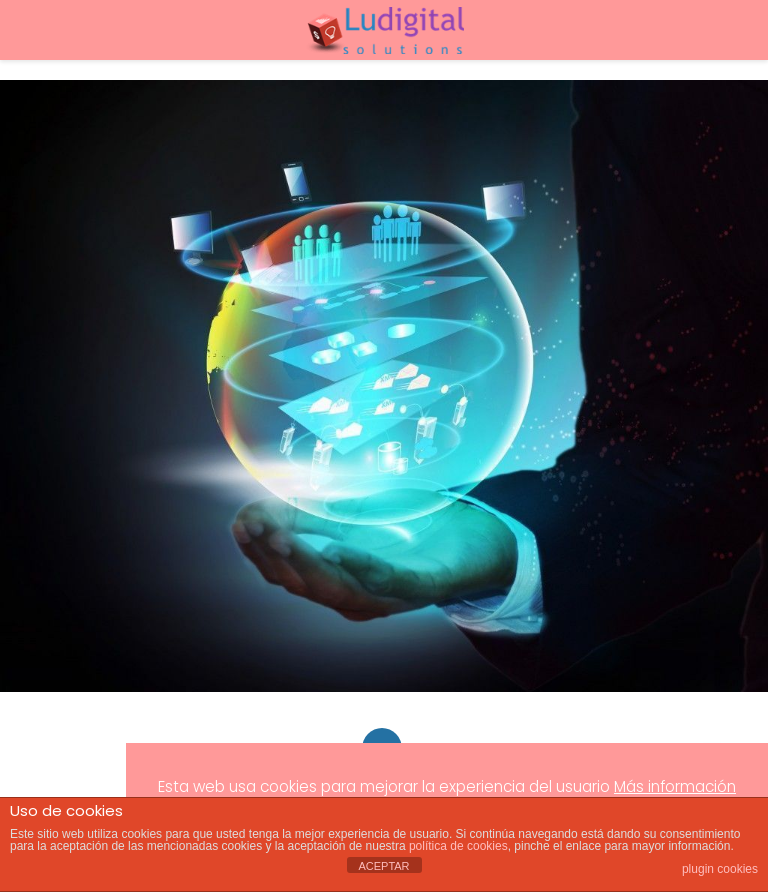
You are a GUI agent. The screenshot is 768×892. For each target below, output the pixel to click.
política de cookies (458, 846)
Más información (675, 786)
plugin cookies (720, 869)
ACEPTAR (383, 866)
